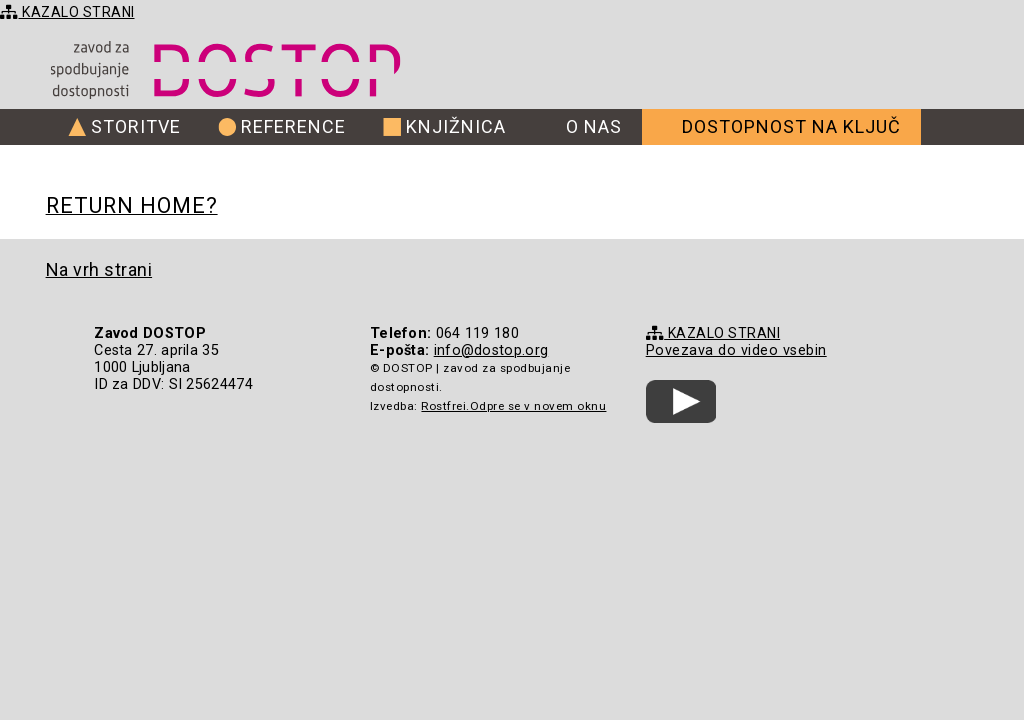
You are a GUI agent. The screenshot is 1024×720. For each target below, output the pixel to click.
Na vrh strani (99, 269)
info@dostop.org (491, 350)
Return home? (132, 205)
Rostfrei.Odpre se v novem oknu (513, 406)
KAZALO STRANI (67, 12)
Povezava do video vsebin (736, 350)
